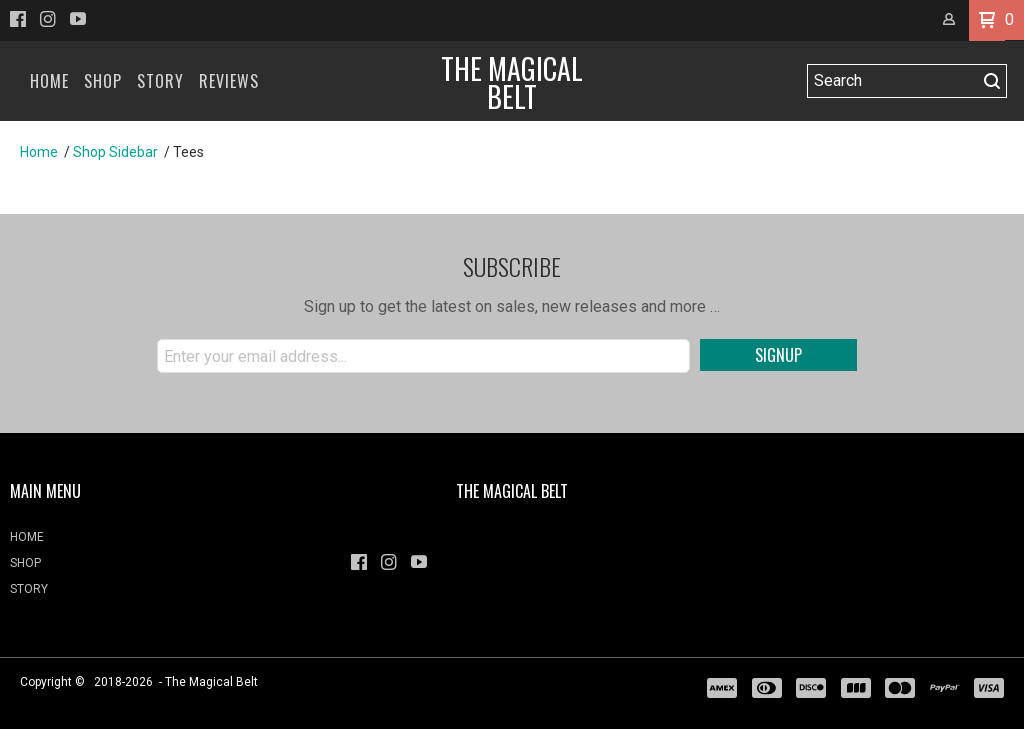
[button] (987, 20)
